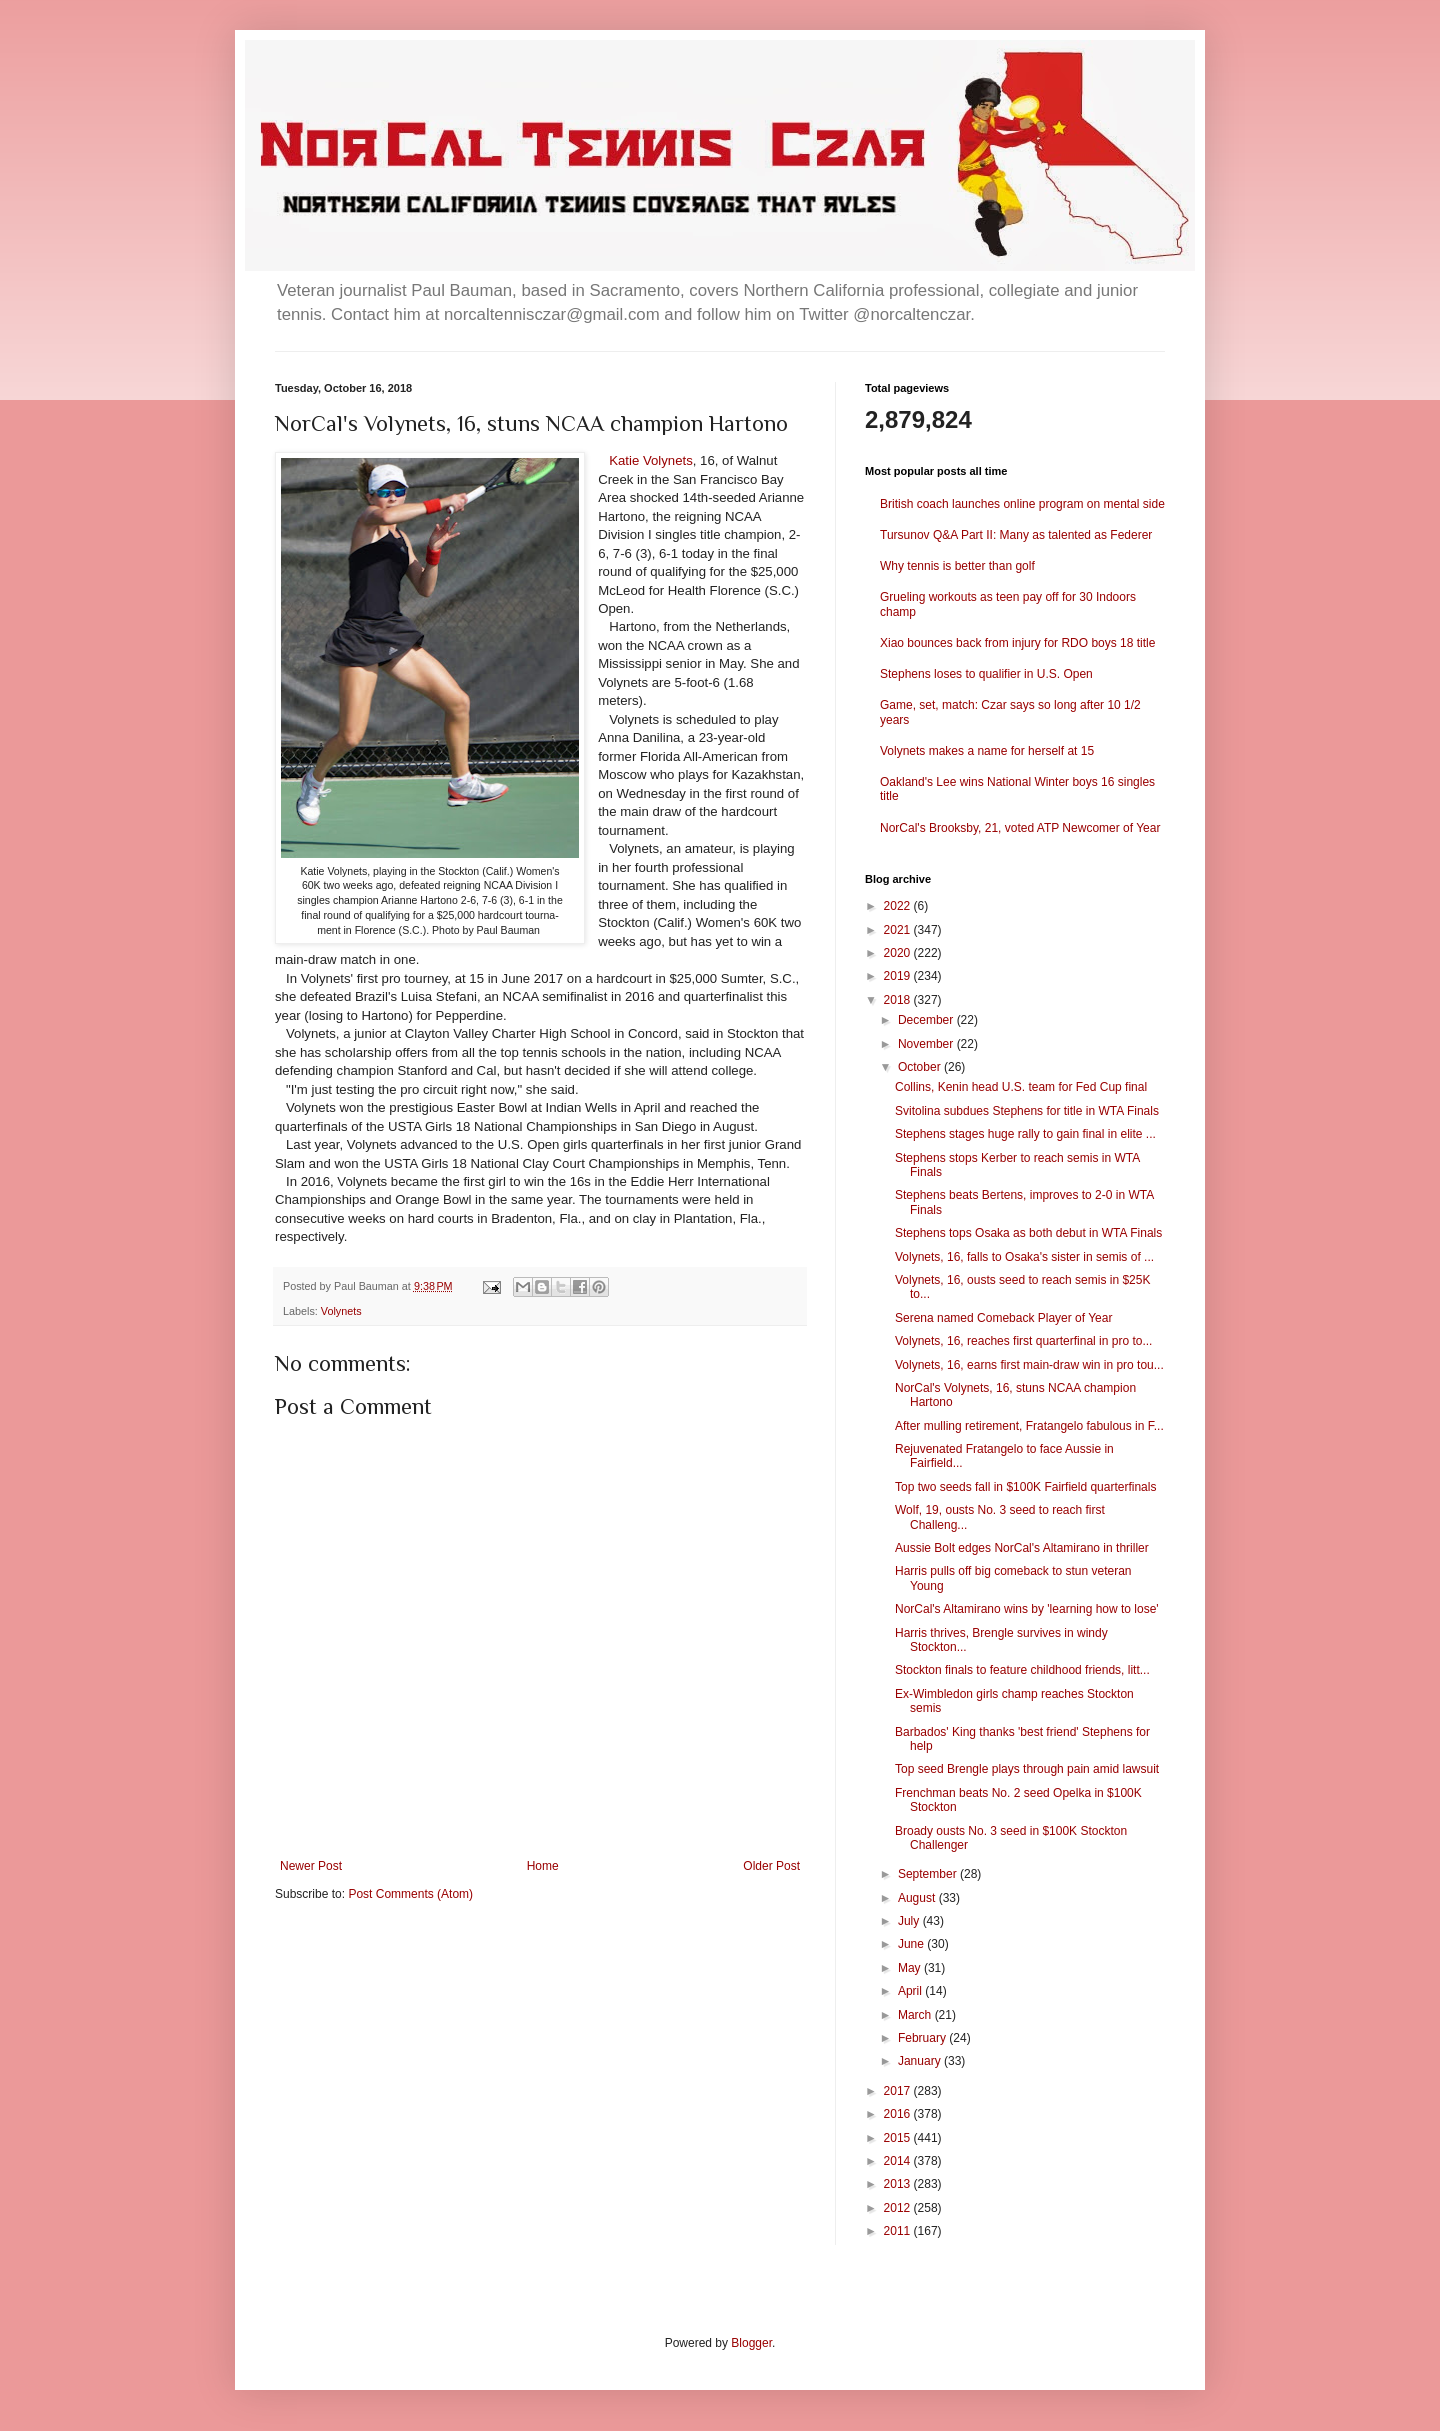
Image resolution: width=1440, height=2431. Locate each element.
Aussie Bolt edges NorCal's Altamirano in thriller (1022, 1548)
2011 (899, 2231)
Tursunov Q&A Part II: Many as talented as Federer (1016, 535)
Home (543, 1866)
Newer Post (311, 1866)
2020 (899, 953)
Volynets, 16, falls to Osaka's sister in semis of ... (1024, 1257)
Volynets (341, 1311)
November (927, 1044)
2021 (899, 930)
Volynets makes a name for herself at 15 (987, 751)
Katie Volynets (651, 460)
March (916, 2015)
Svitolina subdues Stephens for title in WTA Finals (1027, 1111)
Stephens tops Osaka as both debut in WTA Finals (1028, 1233)
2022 (899, 906)
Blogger (751, 2343)
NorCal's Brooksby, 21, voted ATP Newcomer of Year (1020, 828)
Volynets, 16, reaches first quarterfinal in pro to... (1023, 1341)
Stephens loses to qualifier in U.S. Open (986, 674)
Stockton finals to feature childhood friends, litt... (1022, 1670)
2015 (899, 2138)
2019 (899, 976)
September (929, 1874)
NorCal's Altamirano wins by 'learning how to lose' (1027, 1609)
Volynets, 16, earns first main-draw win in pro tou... (1029, 1365)
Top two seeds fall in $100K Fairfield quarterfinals (1025, 1487)
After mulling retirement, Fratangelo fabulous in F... (1029, 1426)
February (923, 2038)
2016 (899, 2114)
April (911, 1991)
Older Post (771, 1866)
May (911, 1968)
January (921, 2061)
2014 (899, 2161)
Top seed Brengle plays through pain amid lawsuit (1027, 1769)
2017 (899, 2091)
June (912, 1944)
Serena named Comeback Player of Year (1003, 1318)
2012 (899, 2208)
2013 (899, 2184)
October (921, 1067)
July (910, 1921)
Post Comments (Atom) (410, 1894)
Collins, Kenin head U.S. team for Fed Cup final (1021, 1087)
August (918, 1898)
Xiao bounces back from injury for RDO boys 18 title (1017, 643)
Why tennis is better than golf (957, 566)
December (927, 1020)
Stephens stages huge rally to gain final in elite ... (1025, 1134)
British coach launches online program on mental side (1022, 504)
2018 (899, 1000)
